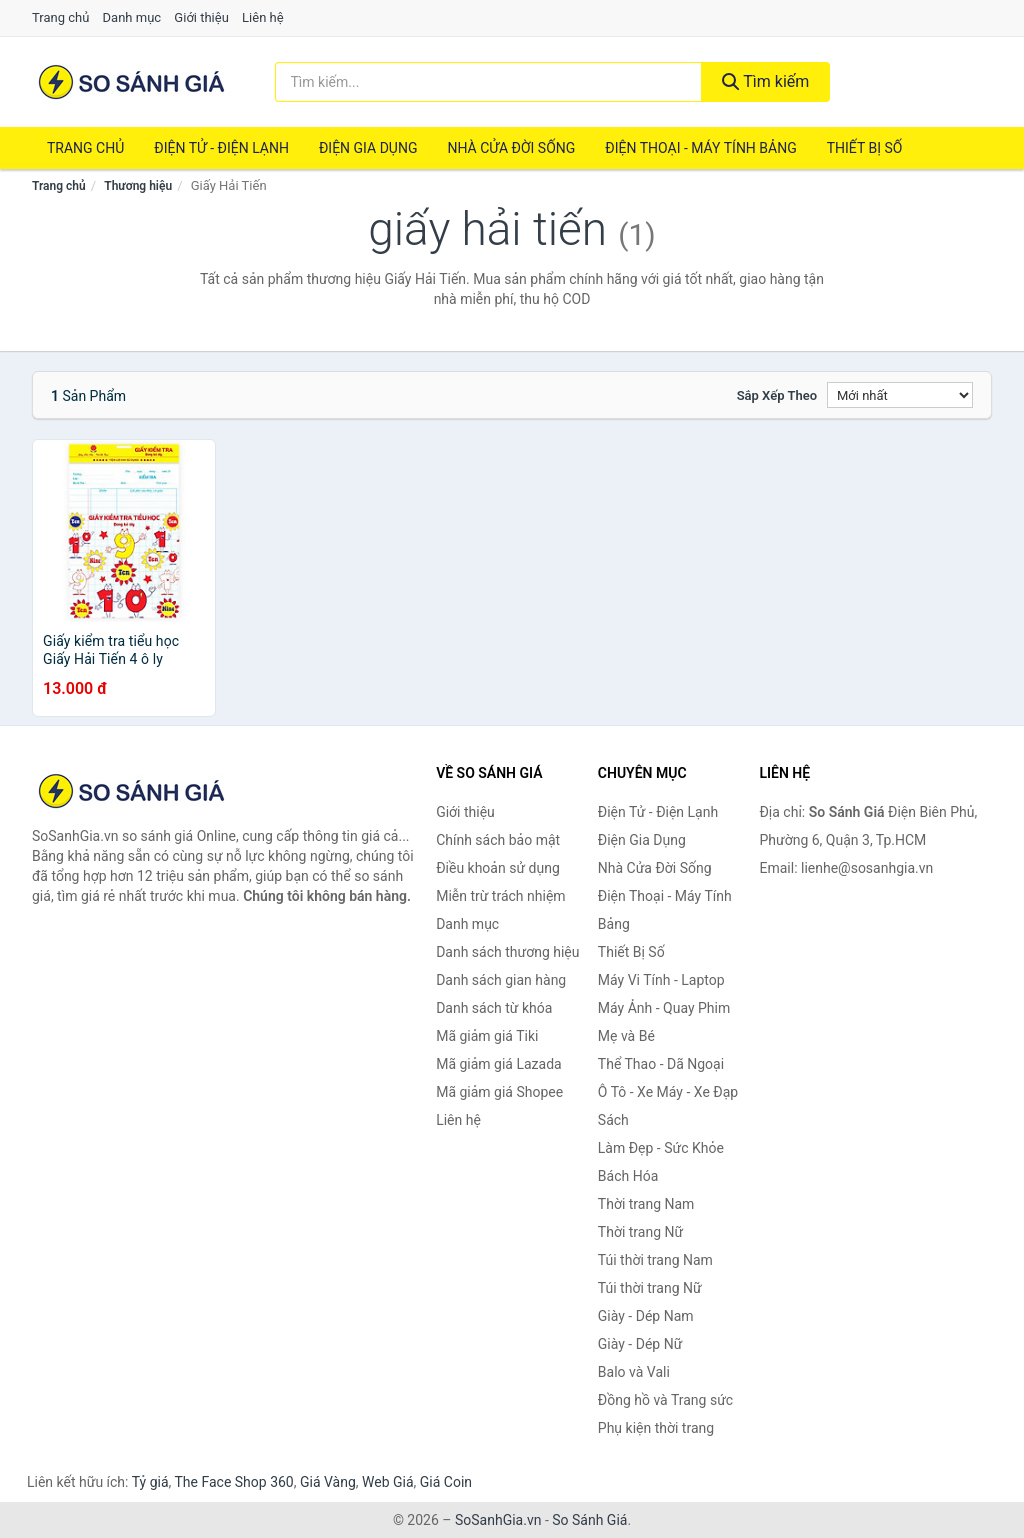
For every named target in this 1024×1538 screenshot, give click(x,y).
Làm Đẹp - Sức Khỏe (661, 1148)
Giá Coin (446, 1482)
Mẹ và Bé (626, 1036)
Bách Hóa (628, 1176)
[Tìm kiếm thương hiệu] (488, 82)
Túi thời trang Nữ (650, 1288)
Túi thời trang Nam (655, 1260)
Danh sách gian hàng (501, 980)
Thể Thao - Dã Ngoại (661, 1064)
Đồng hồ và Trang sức (665, 1400)
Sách (613, 1120)
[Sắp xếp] (900, 395)
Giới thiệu (201, 17)
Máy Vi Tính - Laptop (661, 980)
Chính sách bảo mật (498, 840)
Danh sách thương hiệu (507, 952)
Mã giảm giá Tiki (487, 1036)
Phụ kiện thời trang (656, 1428)
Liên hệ (263, 17)
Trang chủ (60, 17)
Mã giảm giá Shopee (499, 1092)
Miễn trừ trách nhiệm (500, 896)
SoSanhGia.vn (498, 1520)
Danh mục (132, 17)
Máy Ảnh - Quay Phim (664, 1008)
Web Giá (388, 1482)
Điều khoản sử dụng (498, 868)
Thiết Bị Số (865, 148)
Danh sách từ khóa (494, 1008)
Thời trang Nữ (640, 1232)
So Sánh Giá (589, 1520)
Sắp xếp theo (777, 395)
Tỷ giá (150, 1482)
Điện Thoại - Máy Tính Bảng (700, 148)
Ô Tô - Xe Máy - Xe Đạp (668, 1092)
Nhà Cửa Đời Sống (511, 148)
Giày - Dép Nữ (640, 1344)
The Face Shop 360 (233, 1482)
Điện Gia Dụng (368, 148)
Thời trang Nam (646, 1204)
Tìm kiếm (766, 81)
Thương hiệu (138, 186)
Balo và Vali (634, 1372)
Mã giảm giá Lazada (499, 1064)
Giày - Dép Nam (646, 1316)
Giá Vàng (328, 1482)
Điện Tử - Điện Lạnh (221, 148)
